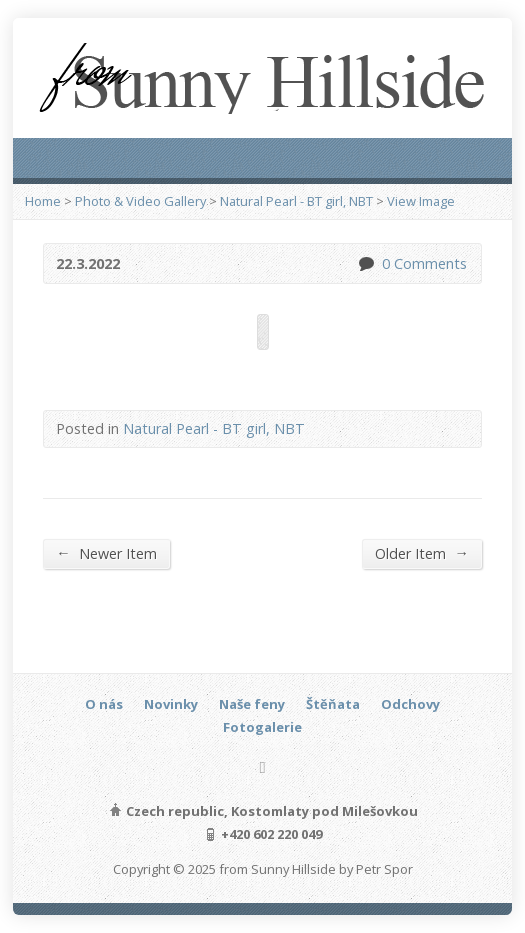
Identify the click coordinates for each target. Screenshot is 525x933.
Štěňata (333, 704)
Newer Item (106, 553)
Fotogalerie (262, 727)
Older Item (421, 553)
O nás (104, 704)
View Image (421, 201)
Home (43, 201)
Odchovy (410, 704)
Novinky (171, 704)
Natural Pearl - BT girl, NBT (296, 201)
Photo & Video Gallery (140, 201)
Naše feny (252, 704)
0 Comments (365, 263)
